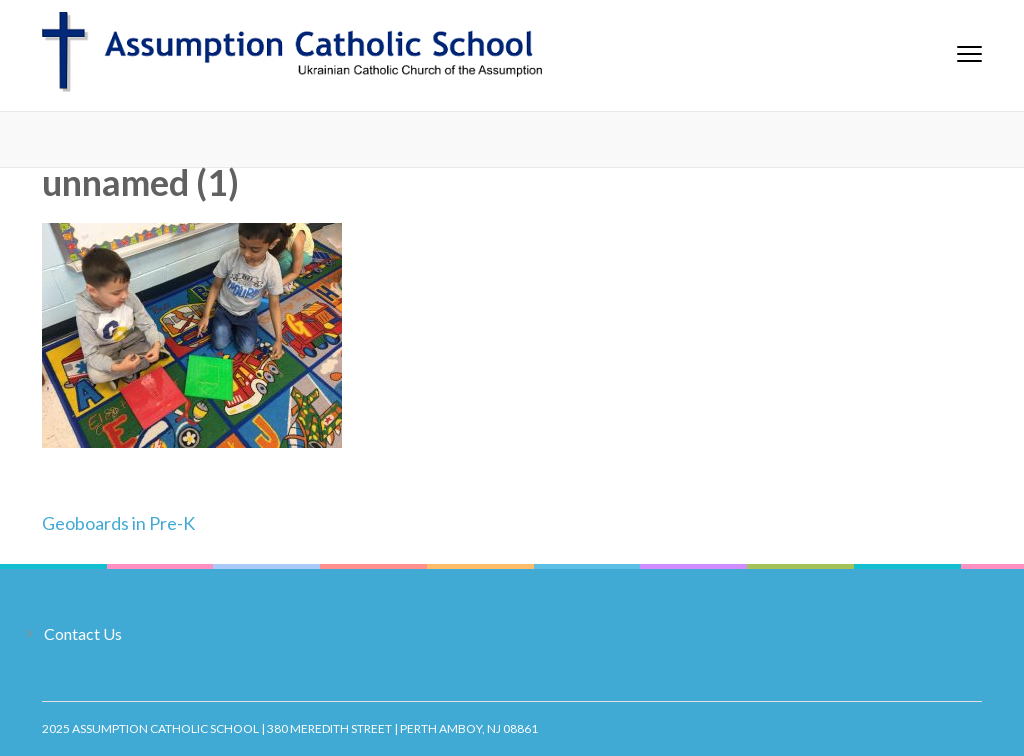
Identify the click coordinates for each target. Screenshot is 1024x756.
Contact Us (83, 633)
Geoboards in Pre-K (118, 523)
